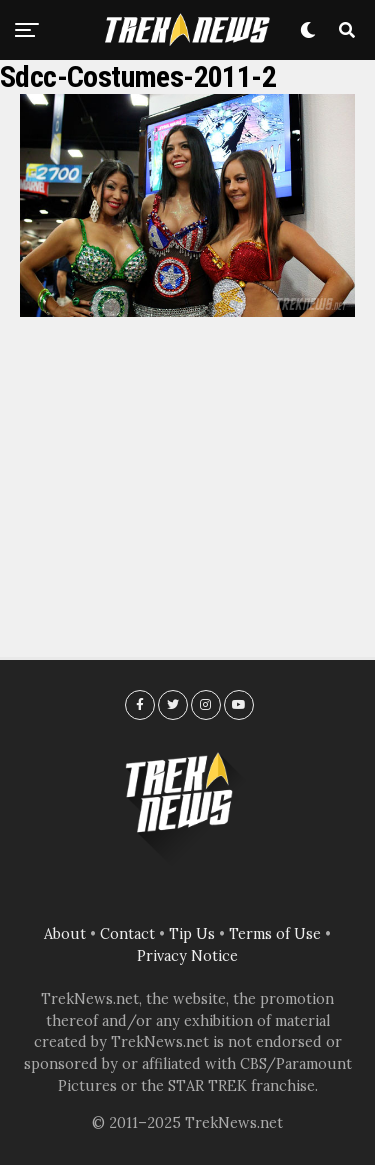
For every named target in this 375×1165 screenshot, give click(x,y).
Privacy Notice (187, 956)
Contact (127, 934)
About (65, 934)
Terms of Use (275, 934)
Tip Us (192, 934)
